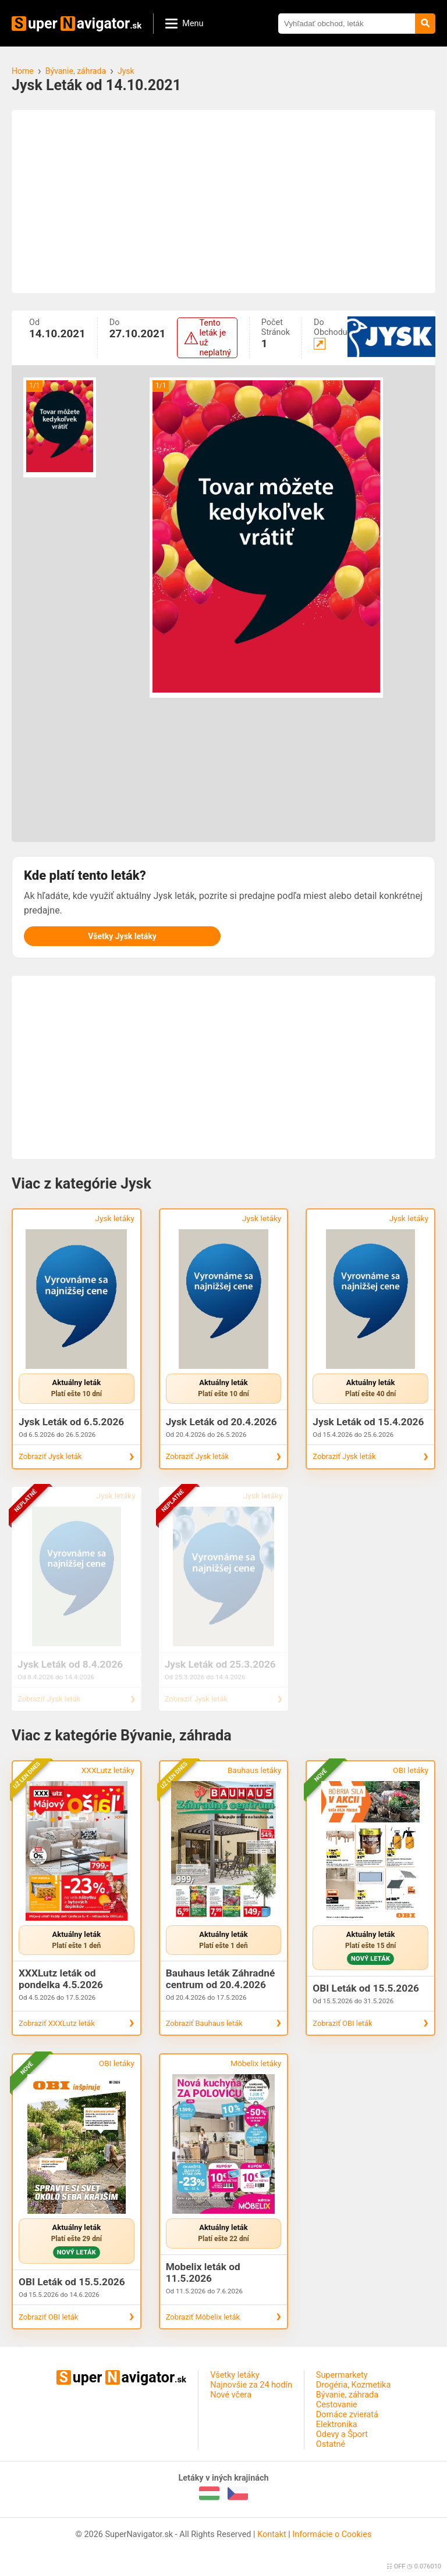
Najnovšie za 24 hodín (251, 2385)
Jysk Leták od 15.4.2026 (368, 1422)
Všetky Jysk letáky (122, 936)
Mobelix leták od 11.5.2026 (203, 2272)
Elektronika (336, 2424)
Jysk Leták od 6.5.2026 (71, 1422)
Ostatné (330, 2444)
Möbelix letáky (255, 2063)
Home (23, 71)
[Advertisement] (223, 201)
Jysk (126, 71)
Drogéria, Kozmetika (353, 2385)
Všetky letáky (234, 2375)
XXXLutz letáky (107, 1770)
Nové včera (230, 2395)
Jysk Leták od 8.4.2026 (70, 1664)
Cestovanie (336, 2405)
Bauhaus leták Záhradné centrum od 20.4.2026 (220, 1978)
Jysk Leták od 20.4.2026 (221, 1422)
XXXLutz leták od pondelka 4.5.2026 (61, 1978)
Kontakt (271, 2534)
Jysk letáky (114, 1218)
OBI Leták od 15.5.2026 (366, 1988)
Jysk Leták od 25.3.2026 (220, 1664)
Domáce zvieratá (347, 2415)
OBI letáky (410, 1770)
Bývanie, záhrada (75, 71)
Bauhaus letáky (254, 1770)
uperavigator (76, 23)
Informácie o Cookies (331, 2534)
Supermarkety (342, 2375)
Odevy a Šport (342, 2434)
